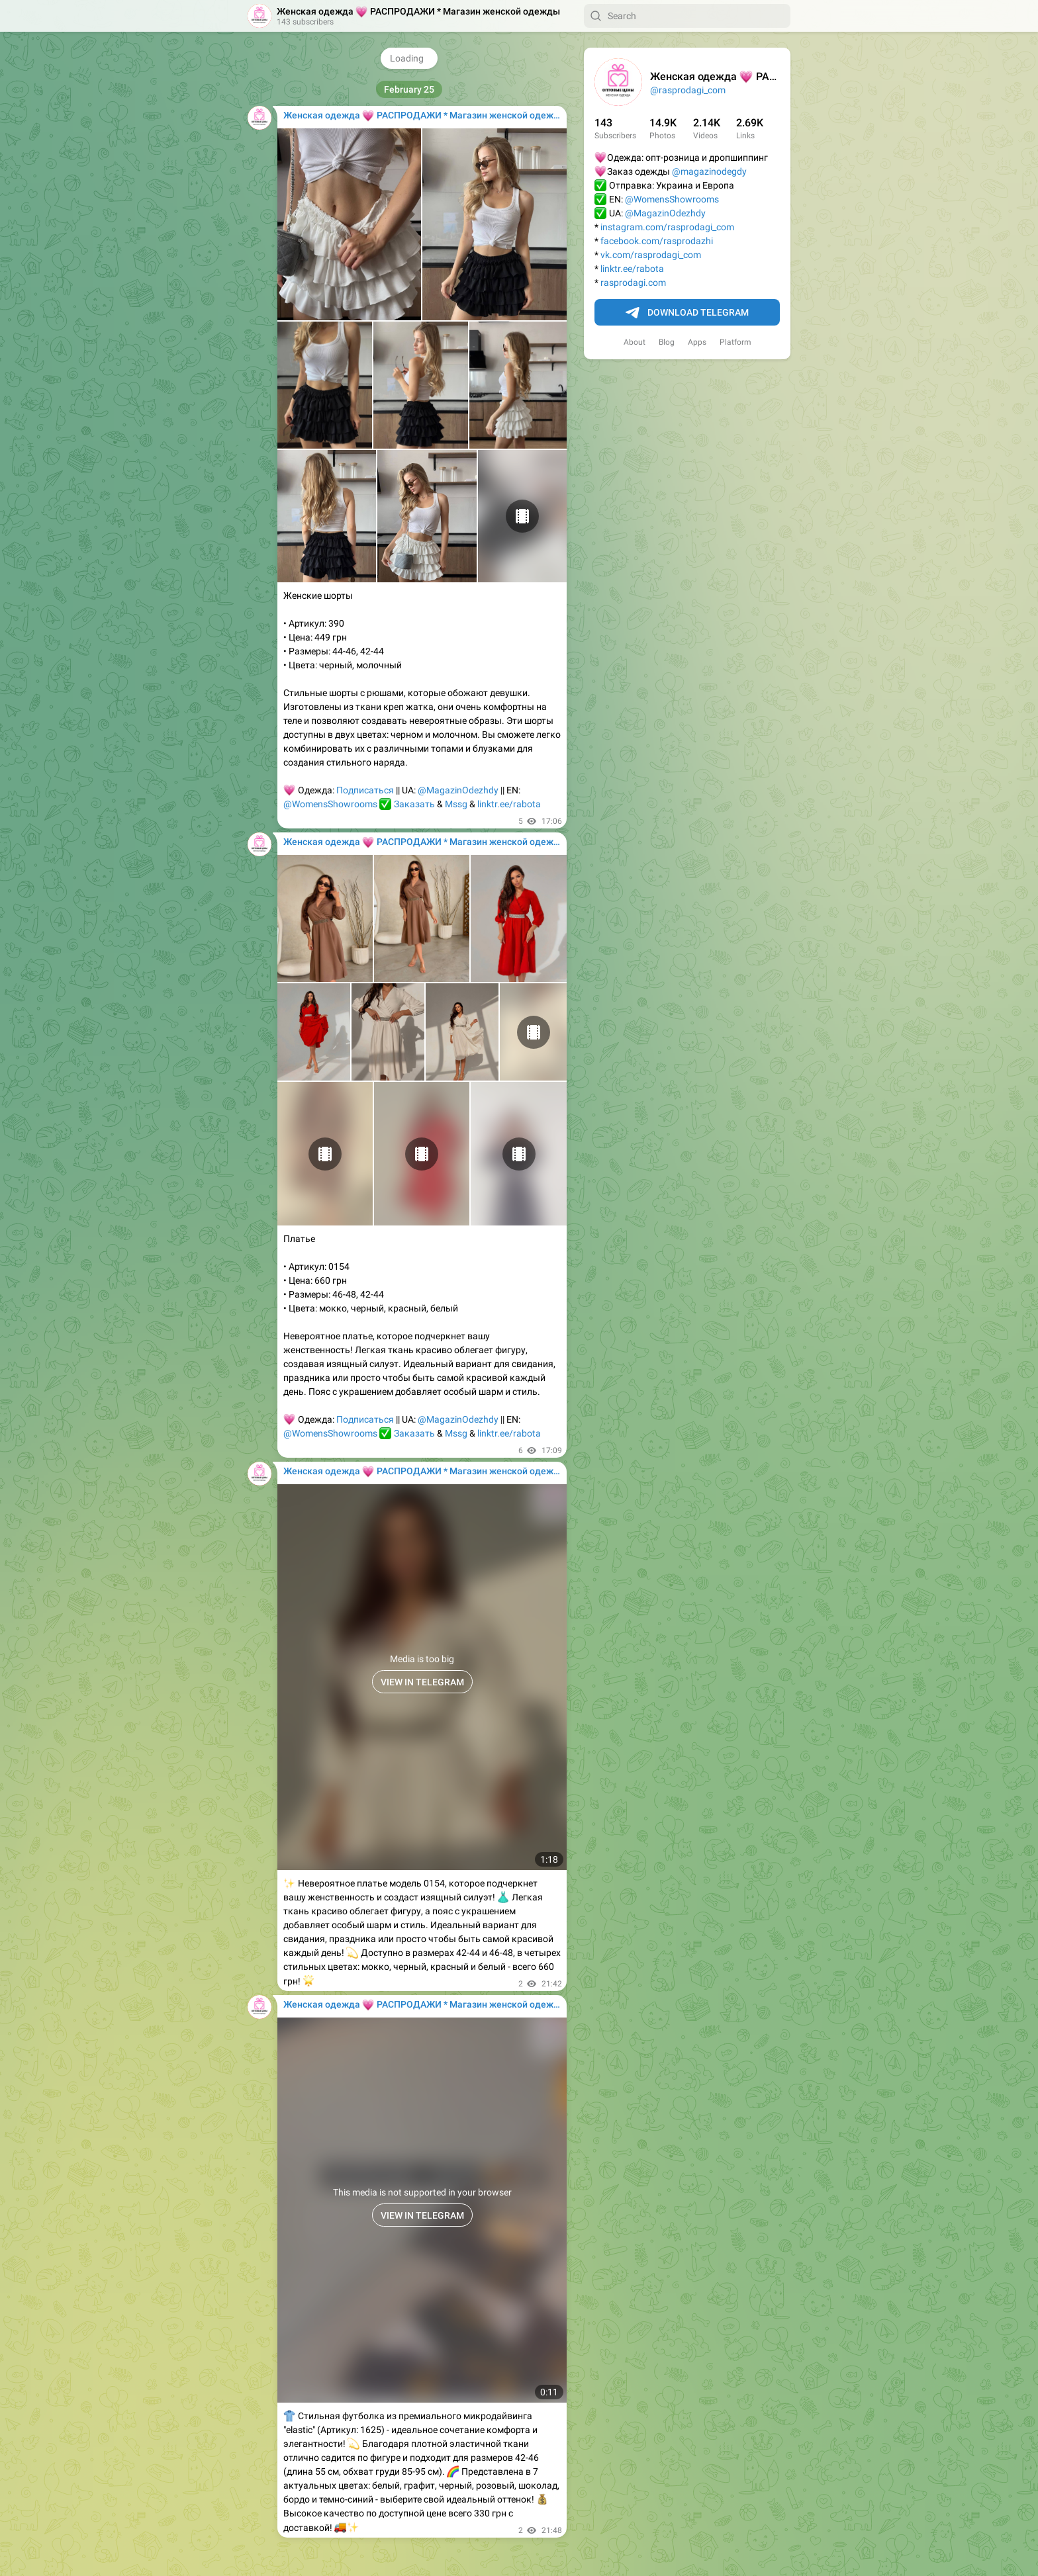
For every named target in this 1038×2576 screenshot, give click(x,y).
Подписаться (365, 790)
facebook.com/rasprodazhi (656, 241)
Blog (667, 342)
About (634, 342)
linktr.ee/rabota (632, 268)
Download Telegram (687, 313)
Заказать (414, 804)
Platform (735, 342)
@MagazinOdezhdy (665, 213)
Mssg (456, 804)
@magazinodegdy (709, 171)
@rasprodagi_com (688, 90)
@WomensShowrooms (672, 199)
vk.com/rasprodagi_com (650, 254)
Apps (697, 342)
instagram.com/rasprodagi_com (667, 227)
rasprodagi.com (633, 282)
